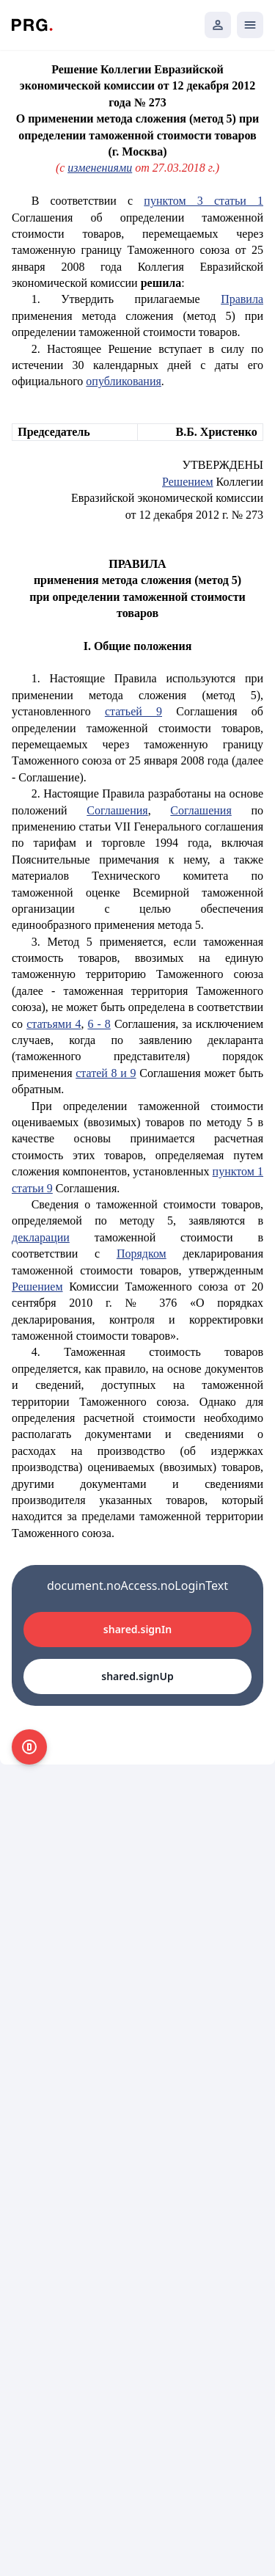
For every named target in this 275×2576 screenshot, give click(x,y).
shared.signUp (137, 1676)
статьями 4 (53, 1024)
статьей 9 (133, 711)
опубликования (123, 381)
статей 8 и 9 (106, 1073)
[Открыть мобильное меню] (250, 25)
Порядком (141, 1253)
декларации (41, 1237)
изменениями (99, 167)
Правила (242, 299)
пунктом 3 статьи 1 (203, 200)
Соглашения (117, 810)
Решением (187, 481)
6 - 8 (99, 1024)
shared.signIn (137, 1629)
